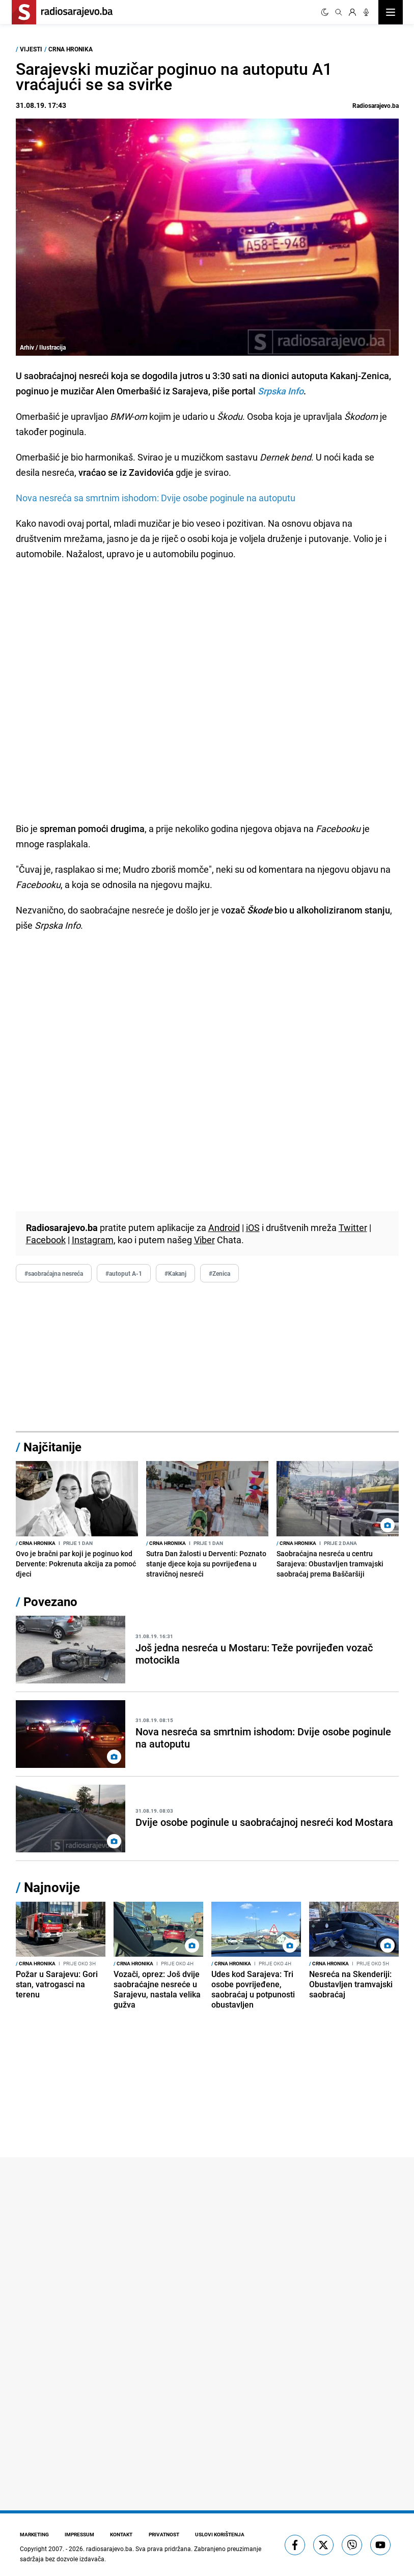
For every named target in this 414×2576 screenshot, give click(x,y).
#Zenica (219, 1273)
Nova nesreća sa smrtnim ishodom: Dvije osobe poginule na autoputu (155, 498)
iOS (253, 1227)
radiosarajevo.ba (109, 2548)
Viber (204, 1240)
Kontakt (122, 2534)
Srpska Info (279, 391)
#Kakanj (175, 1273)
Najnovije (52, 1887)
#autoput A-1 (123, 1273)
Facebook (46, 1240)
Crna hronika (70, 49)
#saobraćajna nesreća (53, 1273)
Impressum (80, 2534)
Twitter (353, 1227)
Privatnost (165, 2534)
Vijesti (31, 49)
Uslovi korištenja (221, 2534)
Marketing (34, 2534)
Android (224, 1227)
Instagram (93, 1240)
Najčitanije (52, 1447)
